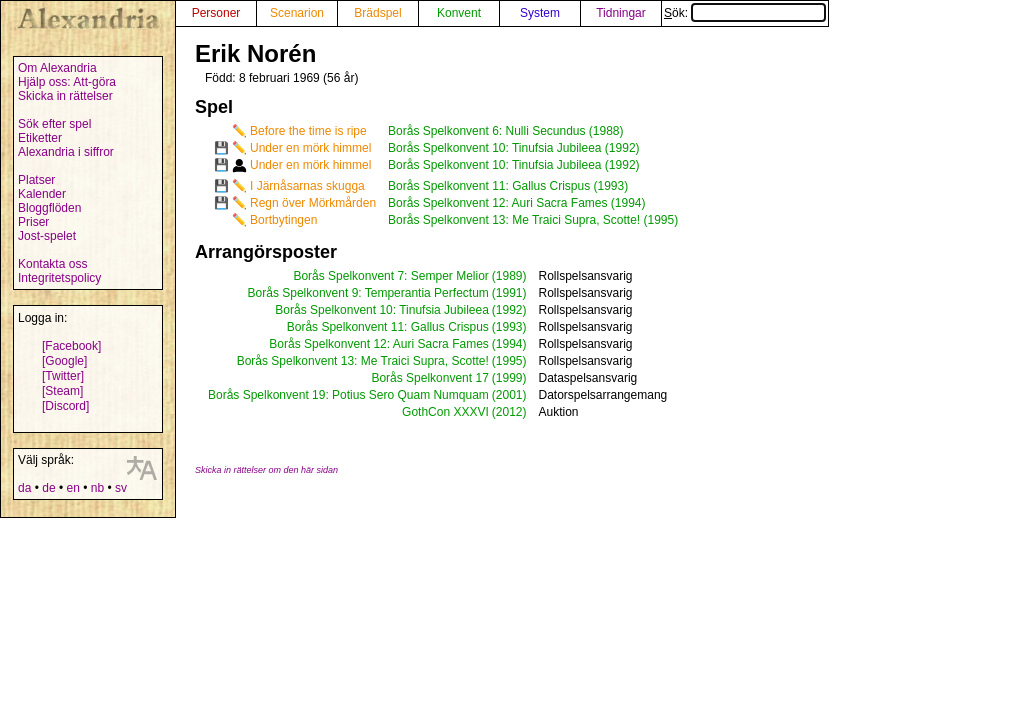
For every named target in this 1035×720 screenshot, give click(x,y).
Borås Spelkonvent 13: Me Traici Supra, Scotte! (363, 361)
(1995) (509, 361)
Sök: (745, 13)
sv (121, 488)
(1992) (509, 310)
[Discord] (65, 406)
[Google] (64, 361)
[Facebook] (71, 346)
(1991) (509, 293)
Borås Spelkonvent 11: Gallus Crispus (388, 327)
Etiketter (40, 138)
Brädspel (377, 13)
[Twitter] (63, 376)
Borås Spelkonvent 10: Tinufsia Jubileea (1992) (514, 148)
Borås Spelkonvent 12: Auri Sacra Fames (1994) (516, 203)
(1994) (509, 344)
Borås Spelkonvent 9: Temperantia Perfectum (368, 293)
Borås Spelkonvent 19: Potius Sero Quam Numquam (348, 395)
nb (97, 488)
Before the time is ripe (308, 131)
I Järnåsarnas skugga (307, 186)
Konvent (459, 13)
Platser (36, 180)
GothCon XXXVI (445, 412)
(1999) (509, 378)
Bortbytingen (283, 220)
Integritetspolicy (59, 278)
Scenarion (297, 13)
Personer (216, 13)
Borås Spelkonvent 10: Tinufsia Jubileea (381, 310)
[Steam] (62, 391)
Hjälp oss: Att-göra (67, 82)
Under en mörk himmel (310, 148)
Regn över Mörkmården (313, 203)
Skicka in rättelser (65, 96)
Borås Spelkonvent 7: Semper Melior (390, 276)
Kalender (42, 194)
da (24, 488)
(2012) (509, 412)
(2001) (509, 395)
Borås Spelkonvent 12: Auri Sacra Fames (378, 344)
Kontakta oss (52, 264)
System (540, 13)
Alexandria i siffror (66, 152)
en (72, 488)
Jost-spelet (47, 236)
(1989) (509, 276)
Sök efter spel (54, 124)
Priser (33, 222)
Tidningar (621, 13)
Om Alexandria (57, 68)
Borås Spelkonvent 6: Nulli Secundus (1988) (505, 131)
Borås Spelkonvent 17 (429, 378)
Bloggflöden (49, 208)
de (48, 488)
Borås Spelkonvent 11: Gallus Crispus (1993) (508, 186)
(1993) (509, 327)
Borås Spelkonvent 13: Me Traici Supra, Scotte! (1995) (533, 220)
